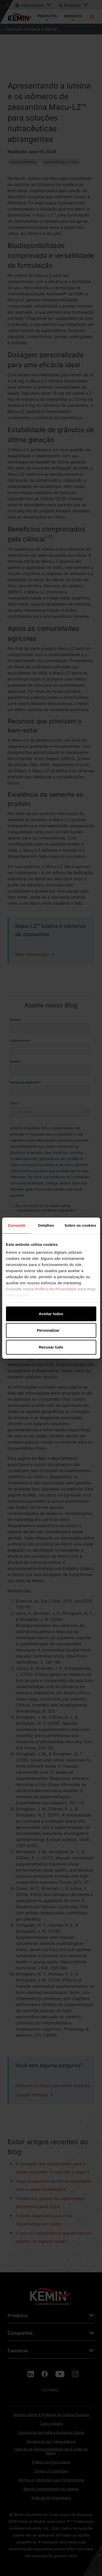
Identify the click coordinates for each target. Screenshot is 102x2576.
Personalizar (51, 1330)
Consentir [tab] (17, 1225)
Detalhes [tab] (46, 1225)
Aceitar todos (51, 1314)
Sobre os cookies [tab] (80, 1225)
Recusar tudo (51, 1347)
